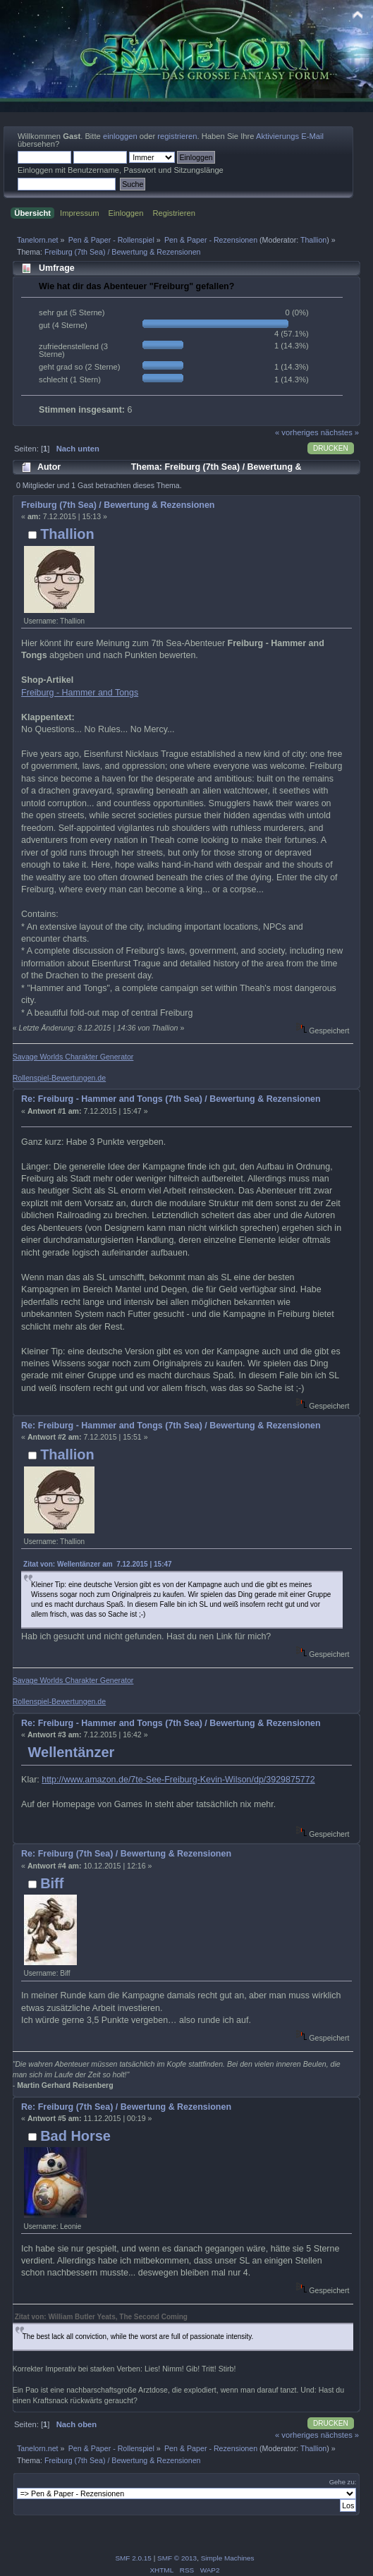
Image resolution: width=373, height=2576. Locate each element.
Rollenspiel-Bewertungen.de (59, 1078)
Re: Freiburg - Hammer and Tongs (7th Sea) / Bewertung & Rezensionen (170, 1099)
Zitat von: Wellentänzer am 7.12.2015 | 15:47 (97, 1564)
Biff (51, 1883)
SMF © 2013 (177, 2558)
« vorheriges (297, 432)
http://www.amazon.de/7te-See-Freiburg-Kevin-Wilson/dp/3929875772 (178, 1780)
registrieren (177, 136)
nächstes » (340, 432)
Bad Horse (75, 2136)
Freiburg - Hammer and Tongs (79, 693)
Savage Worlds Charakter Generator (73, 1056)
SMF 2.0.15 (133, 2558)
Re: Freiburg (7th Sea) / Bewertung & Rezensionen (126, 1854)
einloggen (120, 136)
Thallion (313, 240)
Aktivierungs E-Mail (290, 136)
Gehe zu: (343, 2482)
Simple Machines (228, 2558)
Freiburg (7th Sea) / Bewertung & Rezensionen (117, 505)
